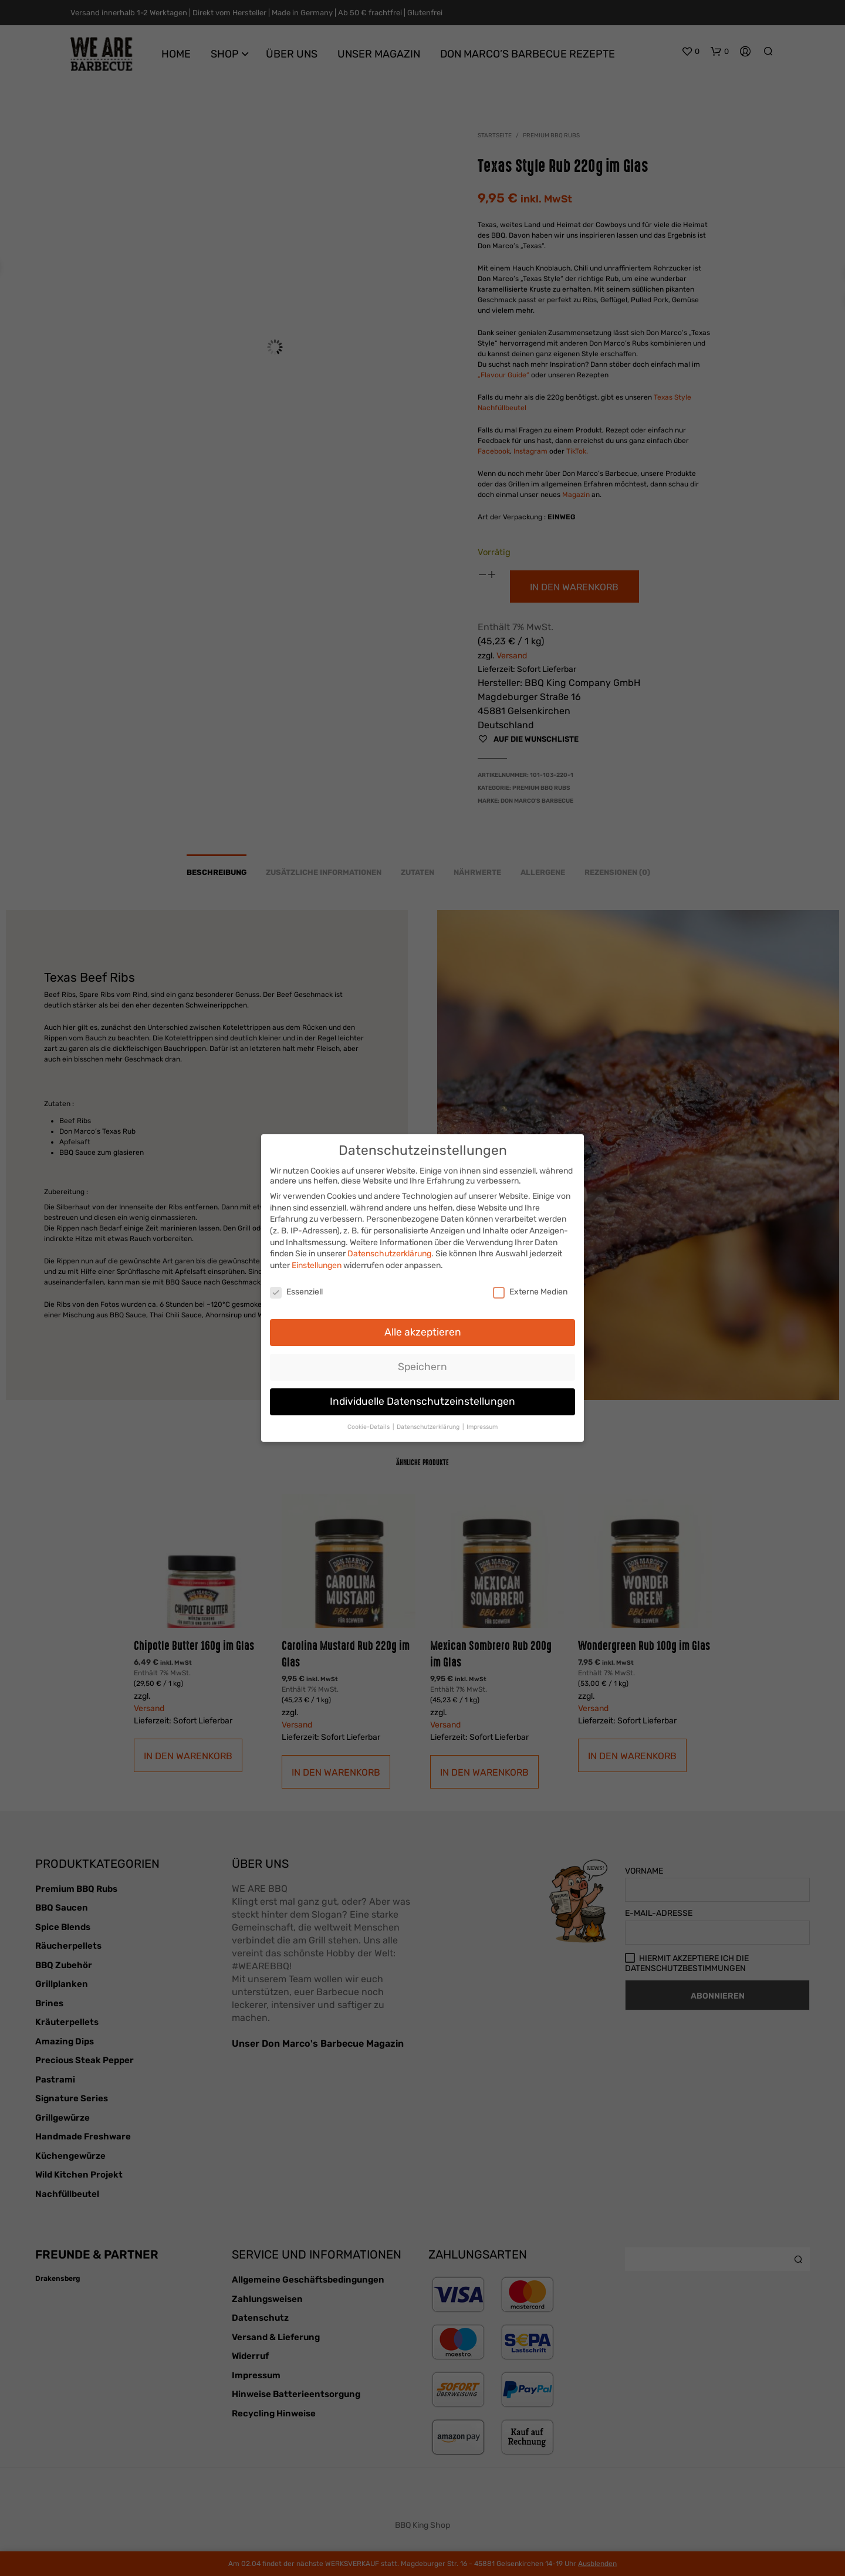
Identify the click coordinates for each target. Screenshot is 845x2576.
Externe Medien (530, 1288)
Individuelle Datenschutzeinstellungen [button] (422, 1397)
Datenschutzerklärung (389, 1250)
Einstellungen (317, 1261)
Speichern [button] (422, 1362)
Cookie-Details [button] (369, 1422)
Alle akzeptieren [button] (422, 1328)
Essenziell (296, 1288)
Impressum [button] (482, 1422)
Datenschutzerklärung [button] (429, 1422)
